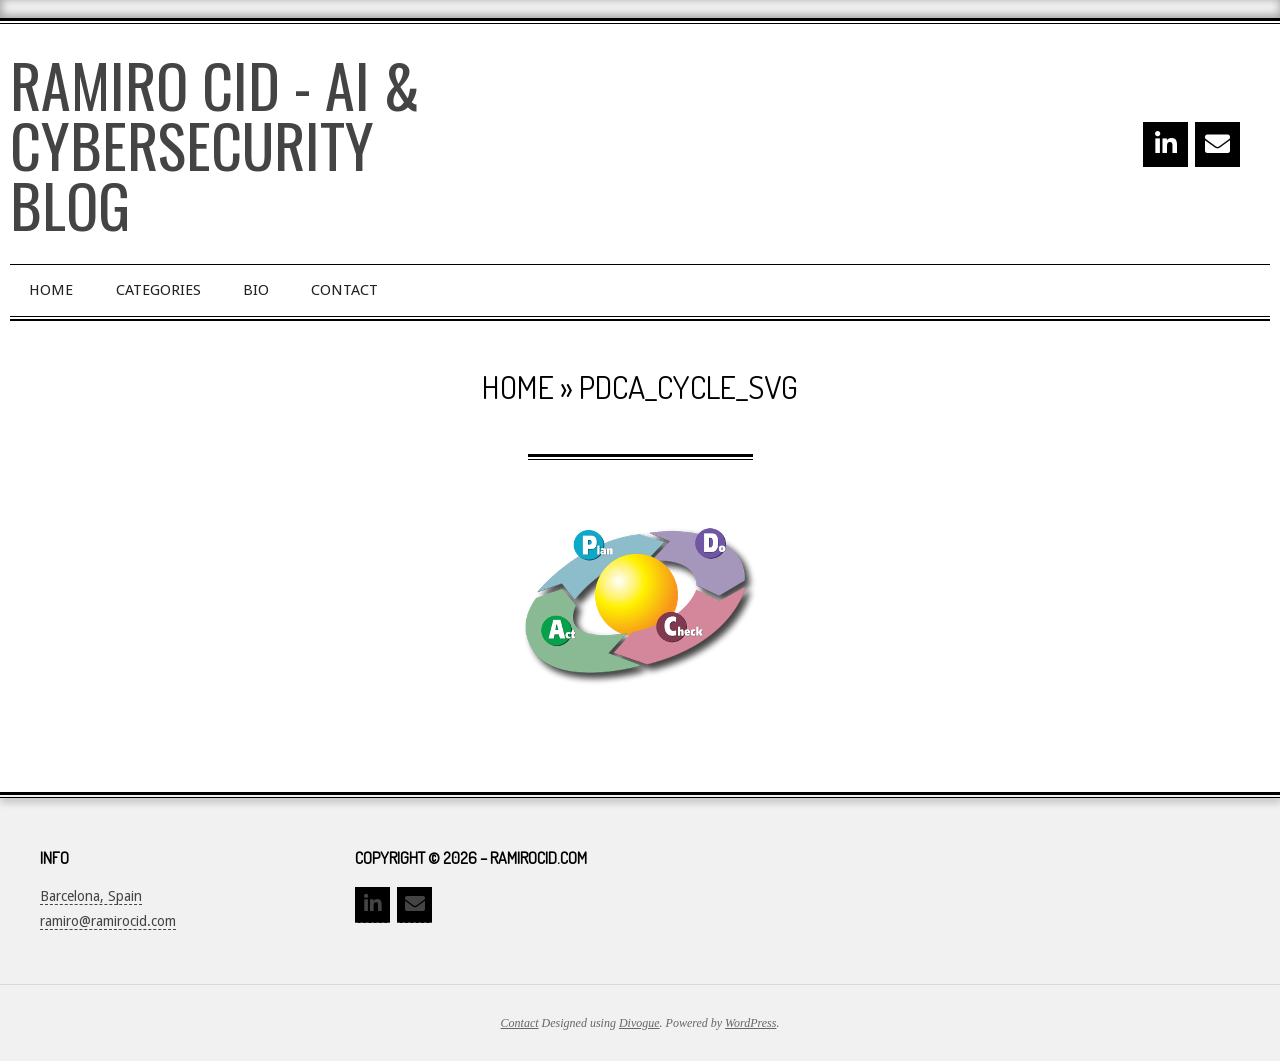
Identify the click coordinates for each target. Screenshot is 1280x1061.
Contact (520, 1023)
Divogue (639, 1023)
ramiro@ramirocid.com (108, 921)
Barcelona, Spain (91, 896)
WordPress (750, 1023)
